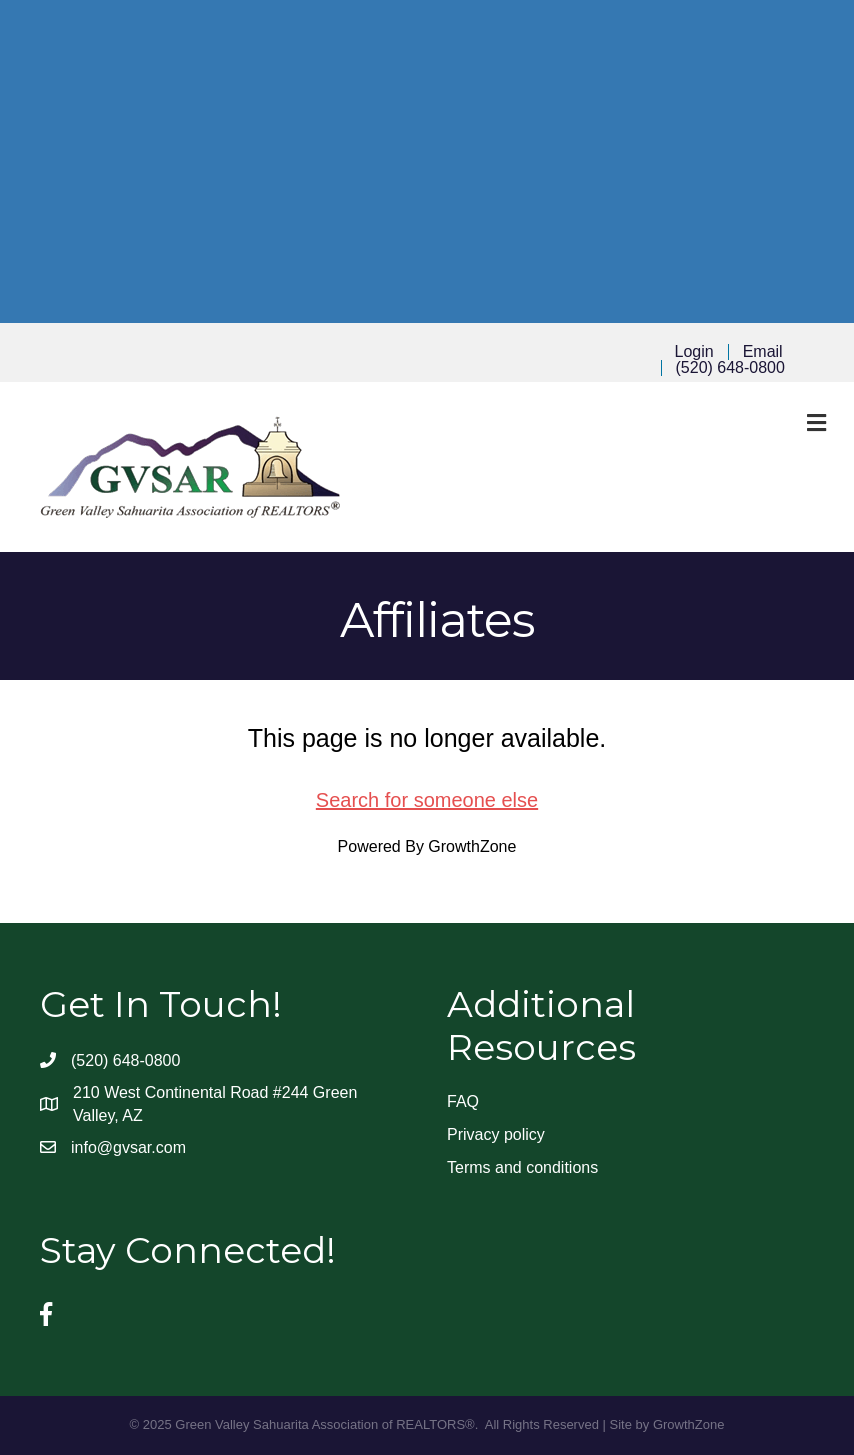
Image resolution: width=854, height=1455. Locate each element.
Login (694, 352)
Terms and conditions (522, 1167)
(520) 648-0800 (730, 368)
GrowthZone (472, 846)
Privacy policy (496, 1134)
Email (763, 352)
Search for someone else (427, 800)
